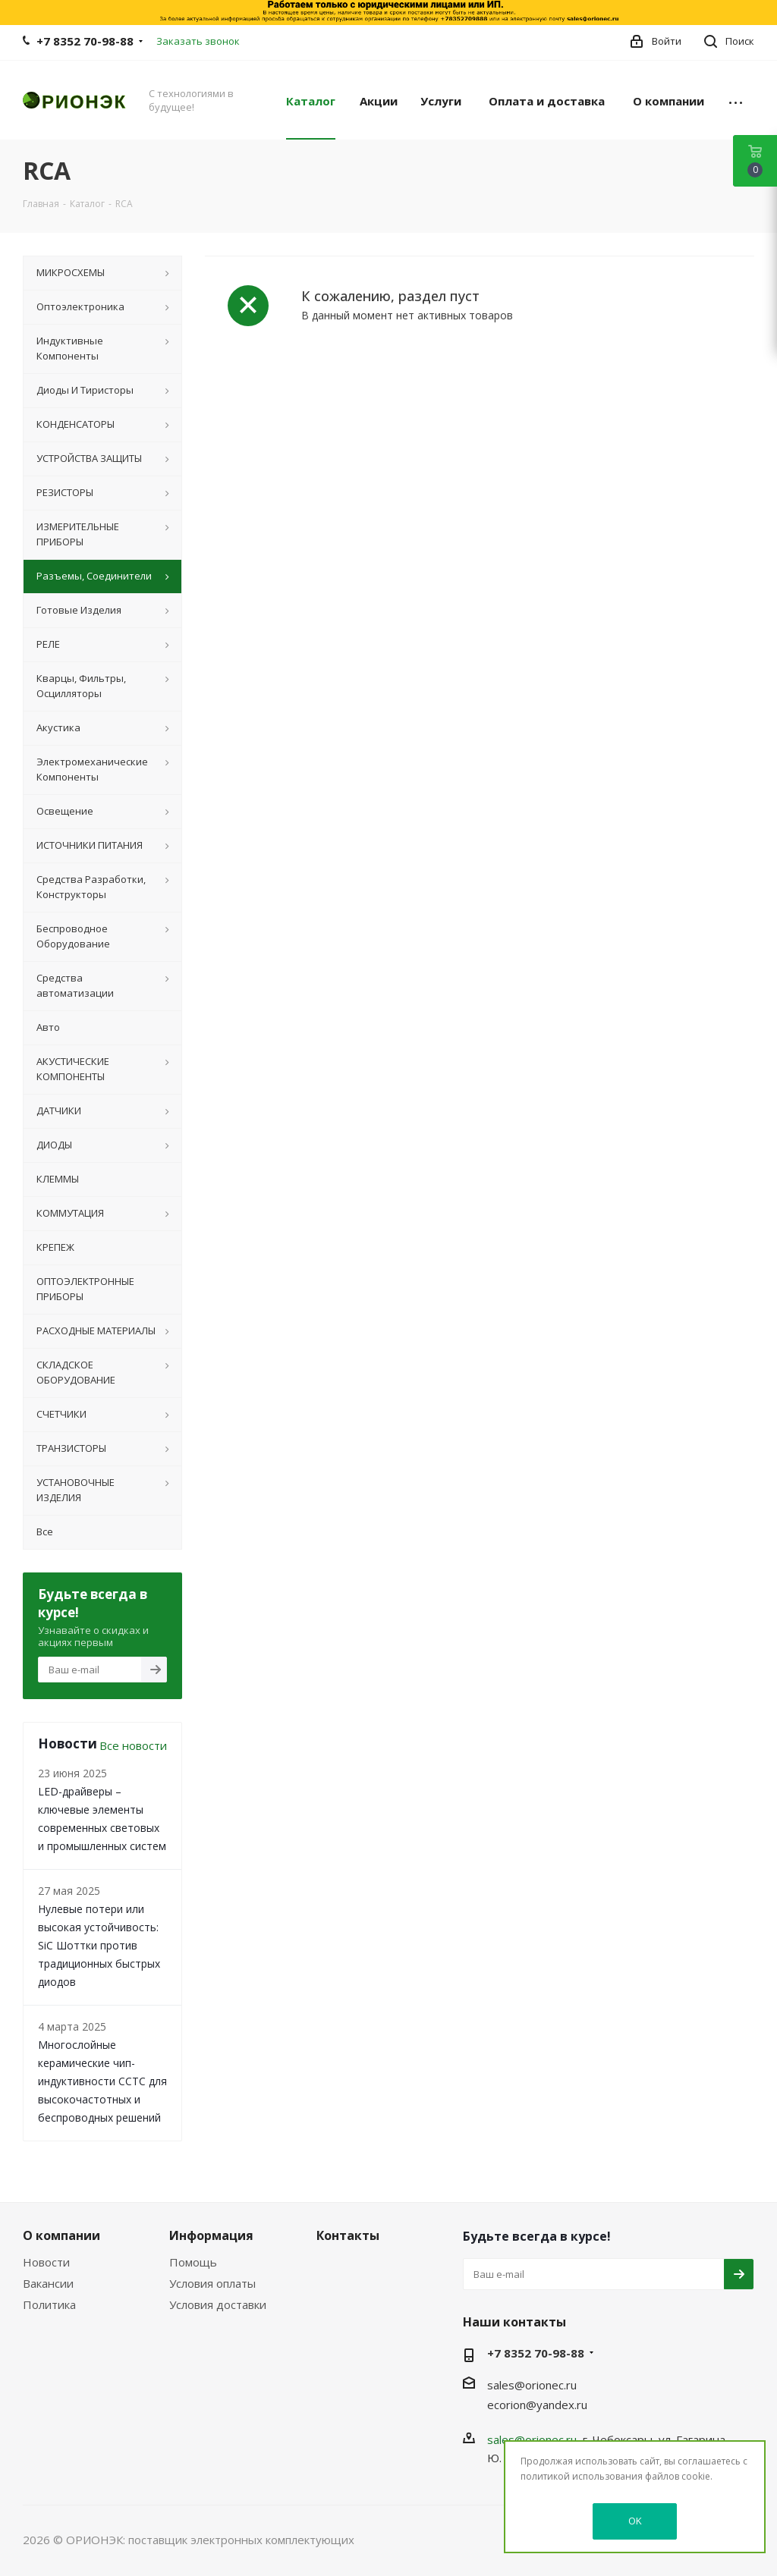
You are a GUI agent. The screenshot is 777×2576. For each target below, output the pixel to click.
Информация (211, 2235)
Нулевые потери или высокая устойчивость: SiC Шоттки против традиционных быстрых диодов (99, 1945)
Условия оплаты (212, 2283)
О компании (61, 2235)
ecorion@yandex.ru (537, 2404)
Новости (46, 2262)
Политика (49, 2304)
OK (635, 2520)
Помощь (193, 2262)
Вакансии (48, 2283)
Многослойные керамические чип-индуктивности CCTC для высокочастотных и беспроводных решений (102, 2081)
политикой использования (582, 2476)
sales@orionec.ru (532, 2384)
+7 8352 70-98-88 (85, 41)
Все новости (133, 1745)
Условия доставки (217, 2304)
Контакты (347, 2235)
